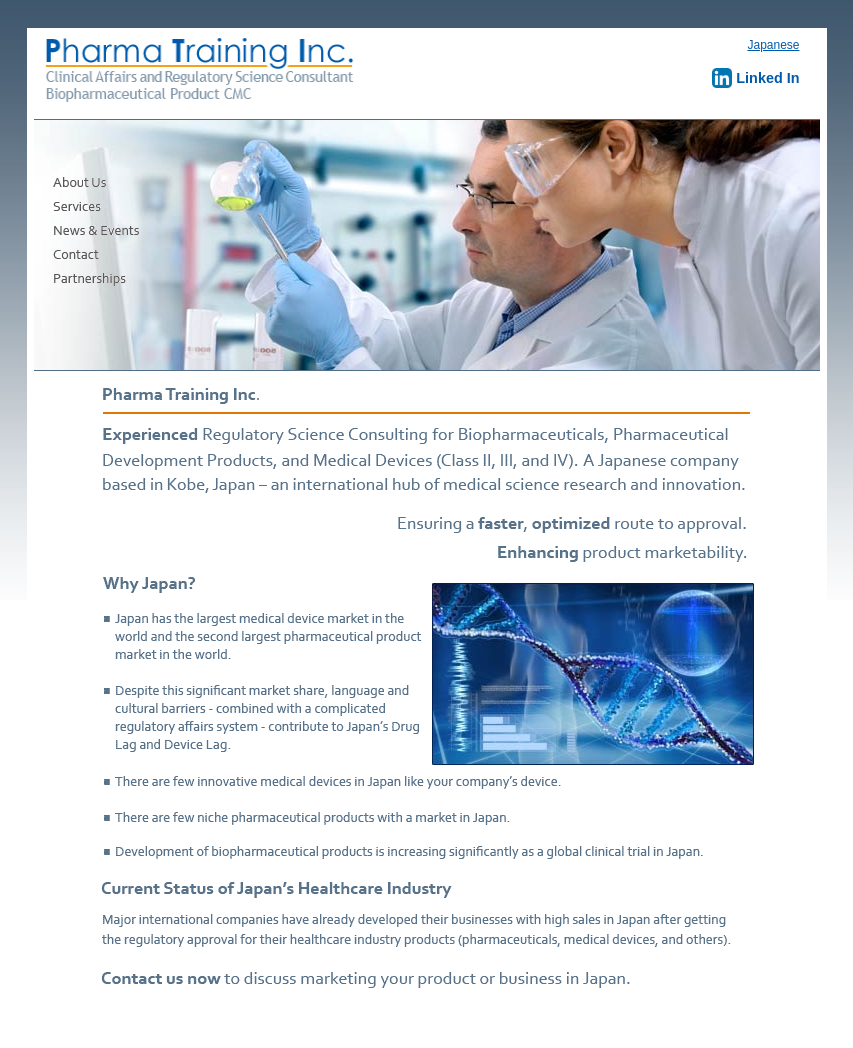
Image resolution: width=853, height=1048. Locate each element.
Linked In (755, 78)
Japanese (773, 45)
